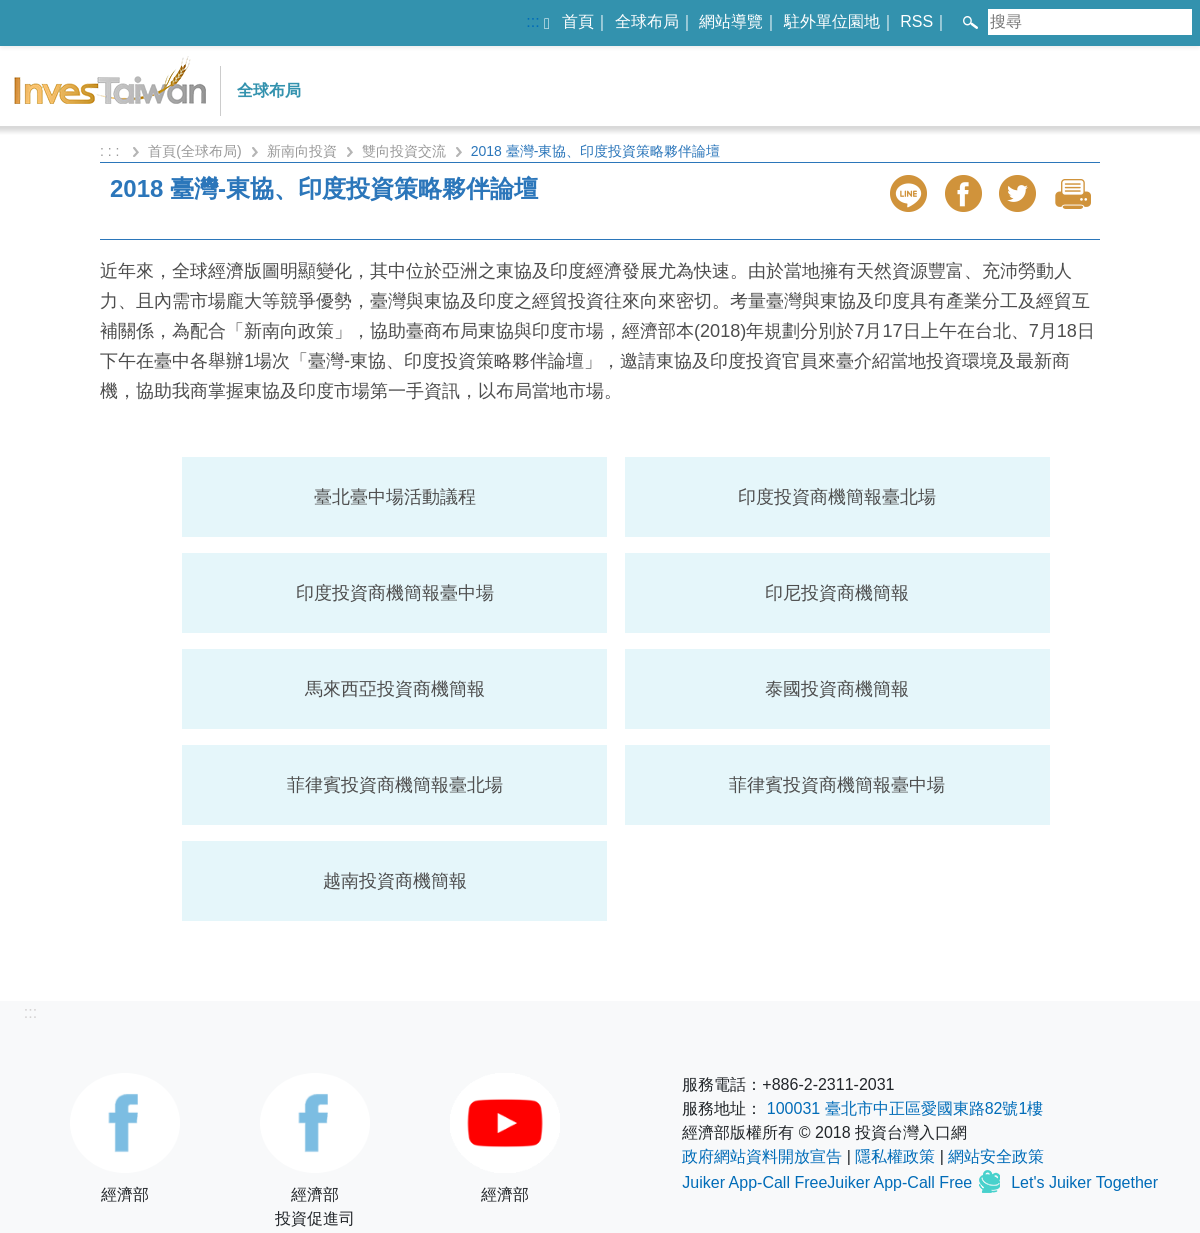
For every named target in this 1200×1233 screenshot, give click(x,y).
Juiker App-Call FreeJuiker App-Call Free (829, 1182)
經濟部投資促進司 (315, 1150)
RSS (916, 21)
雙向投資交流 (404, 151)
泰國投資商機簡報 (837, 689)
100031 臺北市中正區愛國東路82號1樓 (905, 1108)
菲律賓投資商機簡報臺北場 (395, 785)
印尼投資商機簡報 (837, 593)
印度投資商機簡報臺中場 (395, 593)
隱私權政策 (895, 1156)
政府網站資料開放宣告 (762, 1156)
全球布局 (647, 21)
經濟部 (125, 1138)
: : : (111, 151)
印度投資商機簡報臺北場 (837, 497)
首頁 (578, 21)
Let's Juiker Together (1084, 1182)
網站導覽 (731, 21)
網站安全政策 (996, 1156)
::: (532, 21)
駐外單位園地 (832, 21)
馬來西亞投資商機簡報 (395, 689)
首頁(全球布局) (194, 151)
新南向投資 (302, 151)
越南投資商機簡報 (395, 881)
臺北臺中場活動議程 (395, 497)
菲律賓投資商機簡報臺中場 (837, 785)
